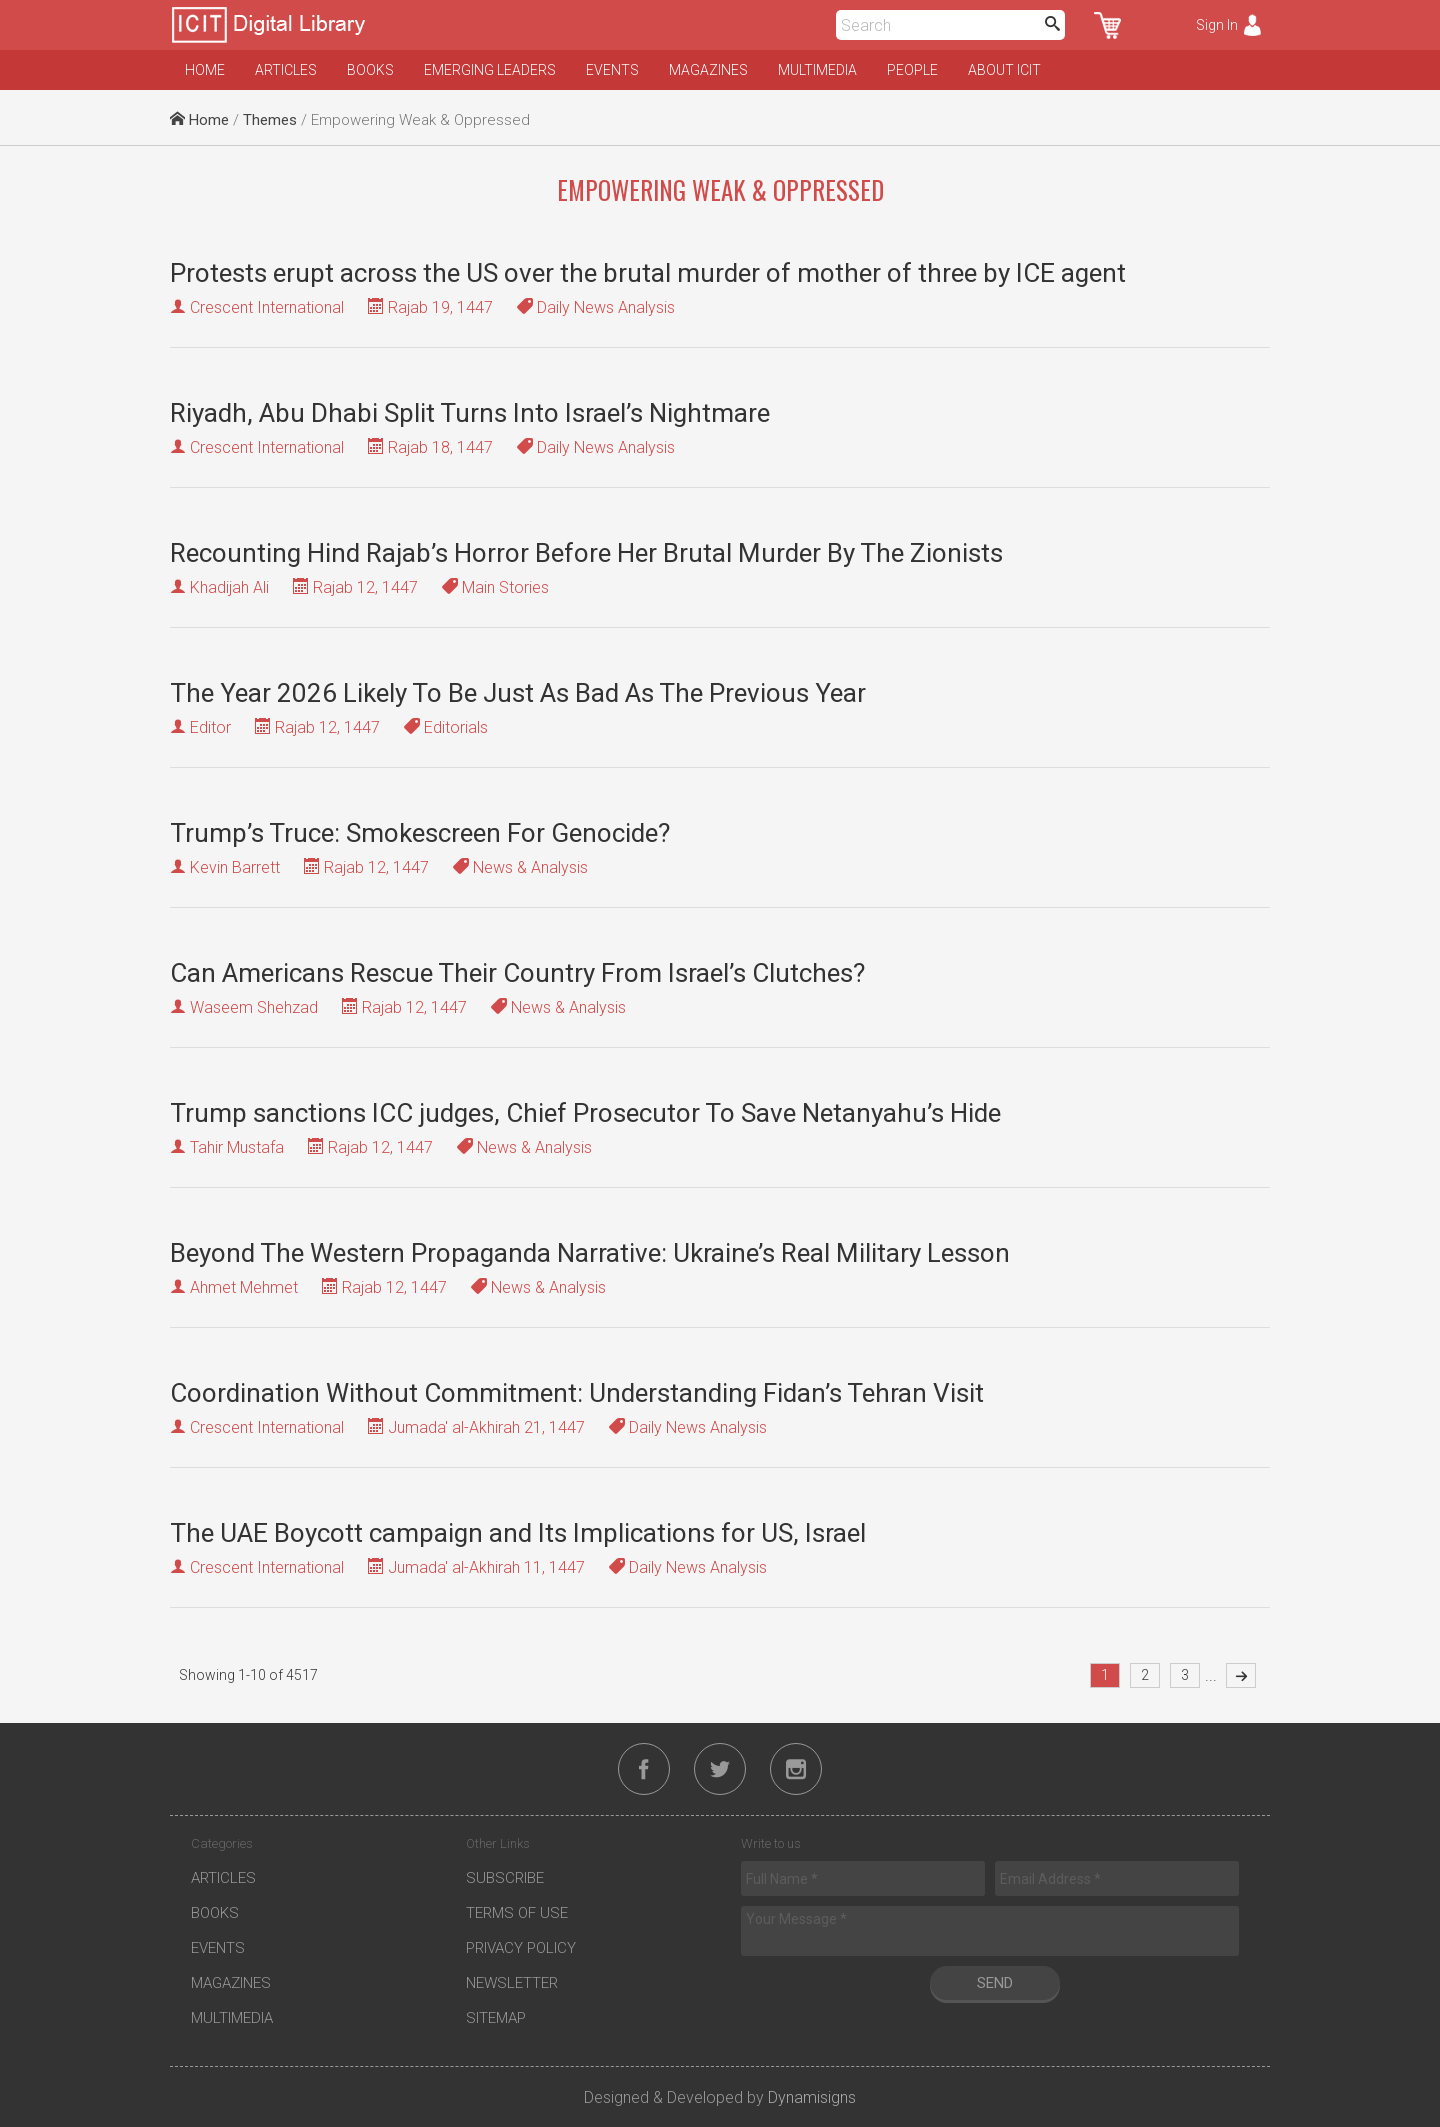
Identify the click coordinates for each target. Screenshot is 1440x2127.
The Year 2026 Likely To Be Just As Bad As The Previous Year (518, 693)
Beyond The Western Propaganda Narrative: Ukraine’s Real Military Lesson (590, 1253)
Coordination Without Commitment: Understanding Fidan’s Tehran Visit (577, 1393)
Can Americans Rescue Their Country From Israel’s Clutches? (517, 973)
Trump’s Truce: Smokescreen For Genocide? (420, 833)
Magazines (708, 70)
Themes (270, 120)
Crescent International (267, 307)
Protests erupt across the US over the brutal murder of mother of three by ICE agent (648, 273)
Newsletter (512, 1983)
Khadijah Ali (229, 587)
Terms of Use (517, 1913)
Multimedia (817, 70)
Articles (286, 70)
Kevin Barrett (235, 867)
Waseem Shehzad (254, 1007)
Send (995, 1983)
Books (370, 70)
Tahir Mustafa (237, 1147)
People (912, 70)
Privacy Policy (521, 1948)
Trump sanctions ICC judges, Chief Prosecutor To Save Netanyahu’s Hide (585, 1113)
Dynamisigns (812, 2097)
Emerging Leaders (490, 70)
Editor (210, 727)
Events (612, 70)
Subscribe (505, 1878)
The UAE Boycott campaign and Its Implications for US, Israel (518, 1533)
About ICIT (1004, 70)
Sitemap (496, 2018)
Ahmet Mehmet (244, 1287)
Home (205, 70)
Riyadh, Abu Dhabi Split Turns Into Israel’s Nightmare (470, 413)
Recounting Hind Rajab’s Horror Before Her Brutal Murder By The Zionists (586, 553)
